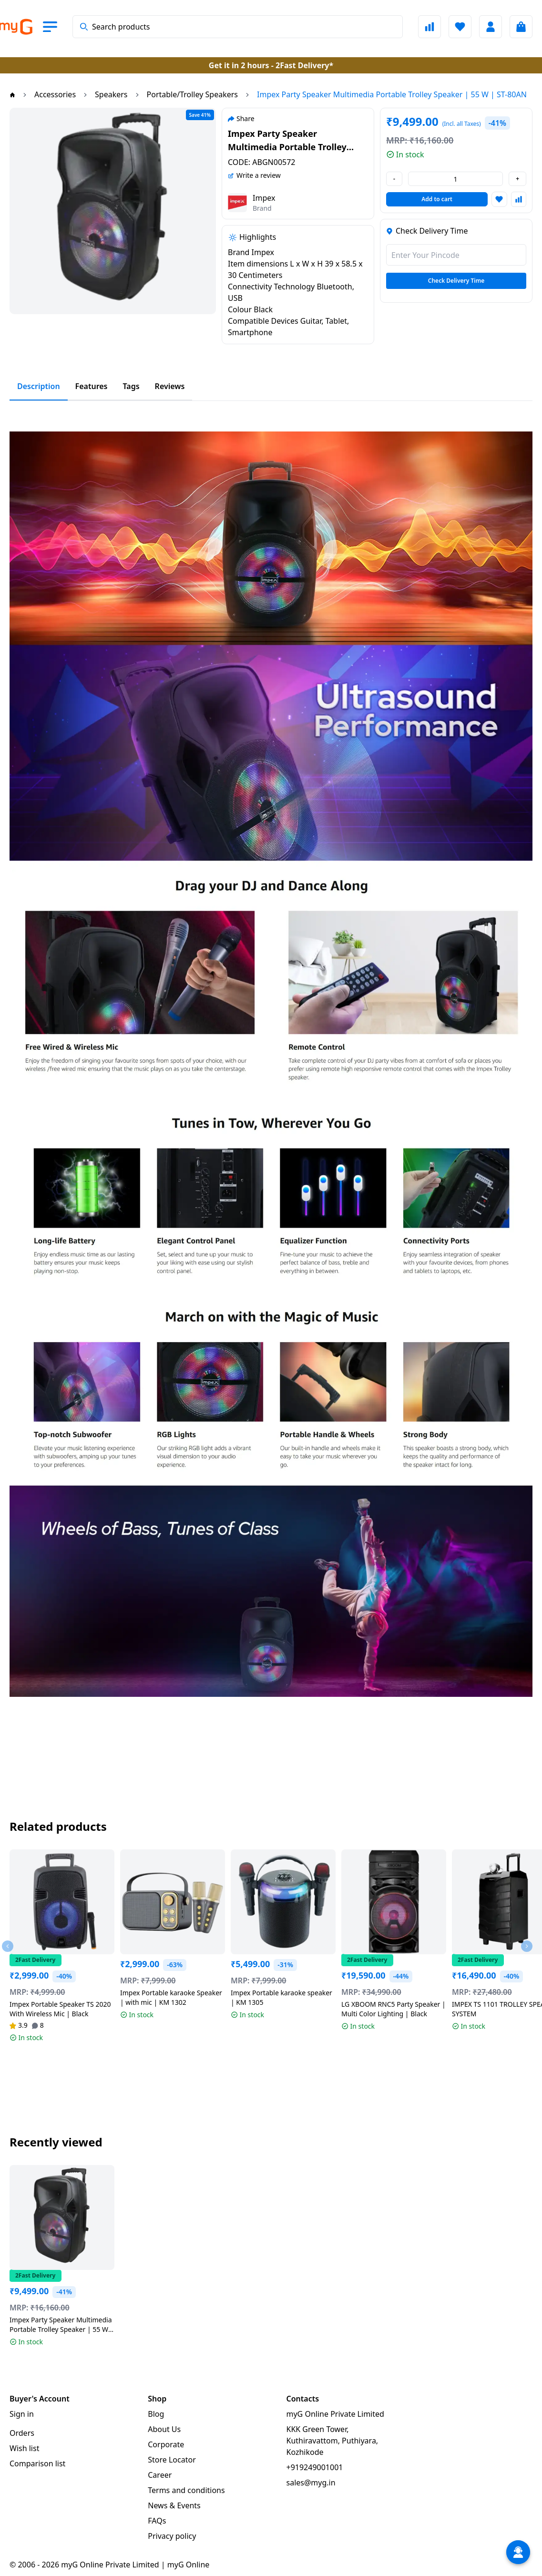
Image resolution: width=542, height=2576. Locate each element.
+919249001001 (314, 2467)
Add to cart (436, 199)
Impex (264, 198)
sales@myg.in (311, 2482)
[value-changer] (455, 179)
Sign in (22, 2414)
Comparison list (37, 2463)
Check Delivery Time (456, 281)
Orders (22, 2433)
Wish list (24, 2448)
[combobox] (237, 26)
